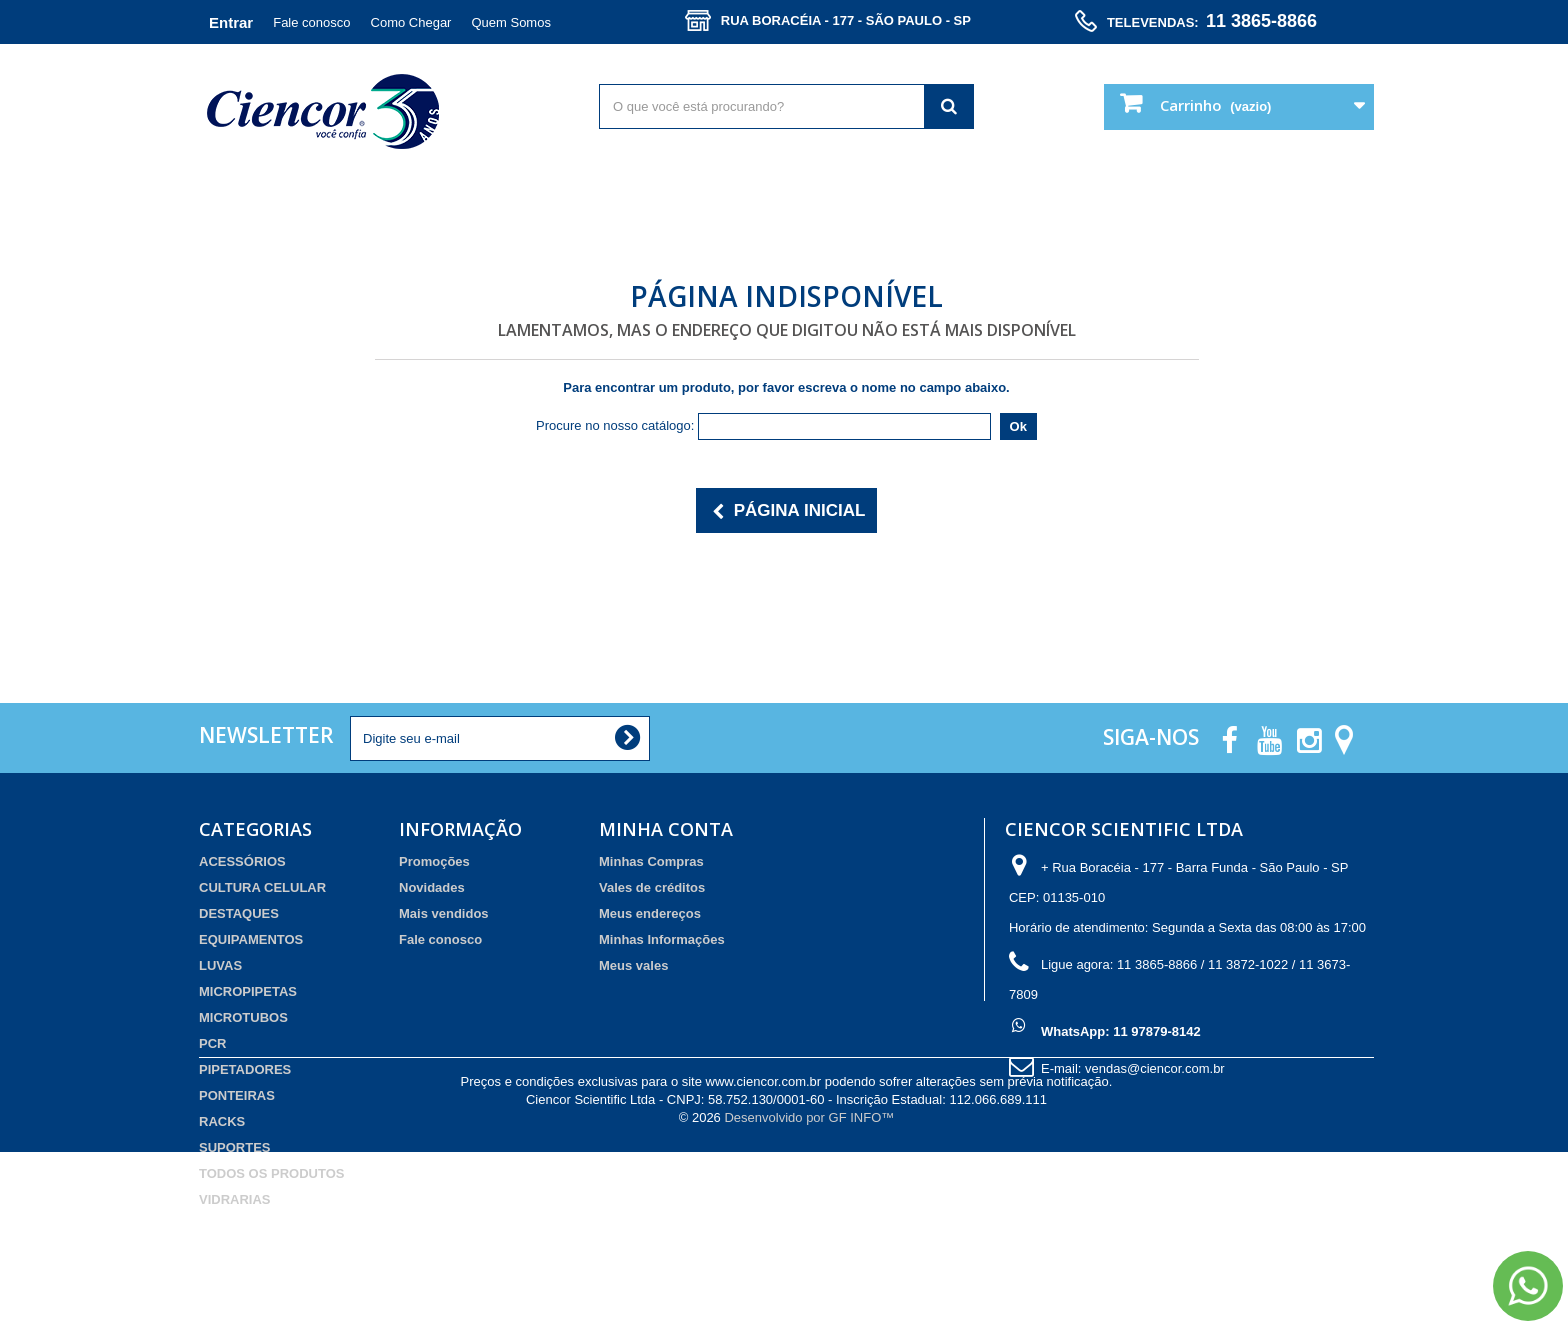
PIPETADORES (245, 1069)
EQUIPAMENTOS (251, 939)
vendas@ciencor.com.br (1155, 1068)
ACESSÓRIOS (242, 861)
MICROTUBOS (243, 1017)
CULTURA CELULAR (262, 887)
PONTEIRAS (237, 1095)
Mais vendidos (444, 913)
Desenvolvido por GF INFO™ (809, 1291)
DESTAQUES (239, 913)
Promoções (434, 861)
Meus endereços (650, 913)
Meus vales (633, 965)
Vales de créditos (652, 887)
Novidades (432, 887)
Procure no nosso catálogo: (615, 425)
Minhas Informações (662, 939)
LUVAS (220, 965)
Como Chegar (411, 22)
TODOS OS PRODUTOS (271, 1173)
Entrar (231, 22)
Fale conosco (311, 22)
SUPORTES (235, 1147)
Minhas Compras (651, 861)
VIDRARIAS (235, 1199)
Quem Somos (510, 22)
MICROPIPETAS (248, 991)
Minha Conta (666, 829)
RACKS (222, 1121)
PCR (212, 1043)
